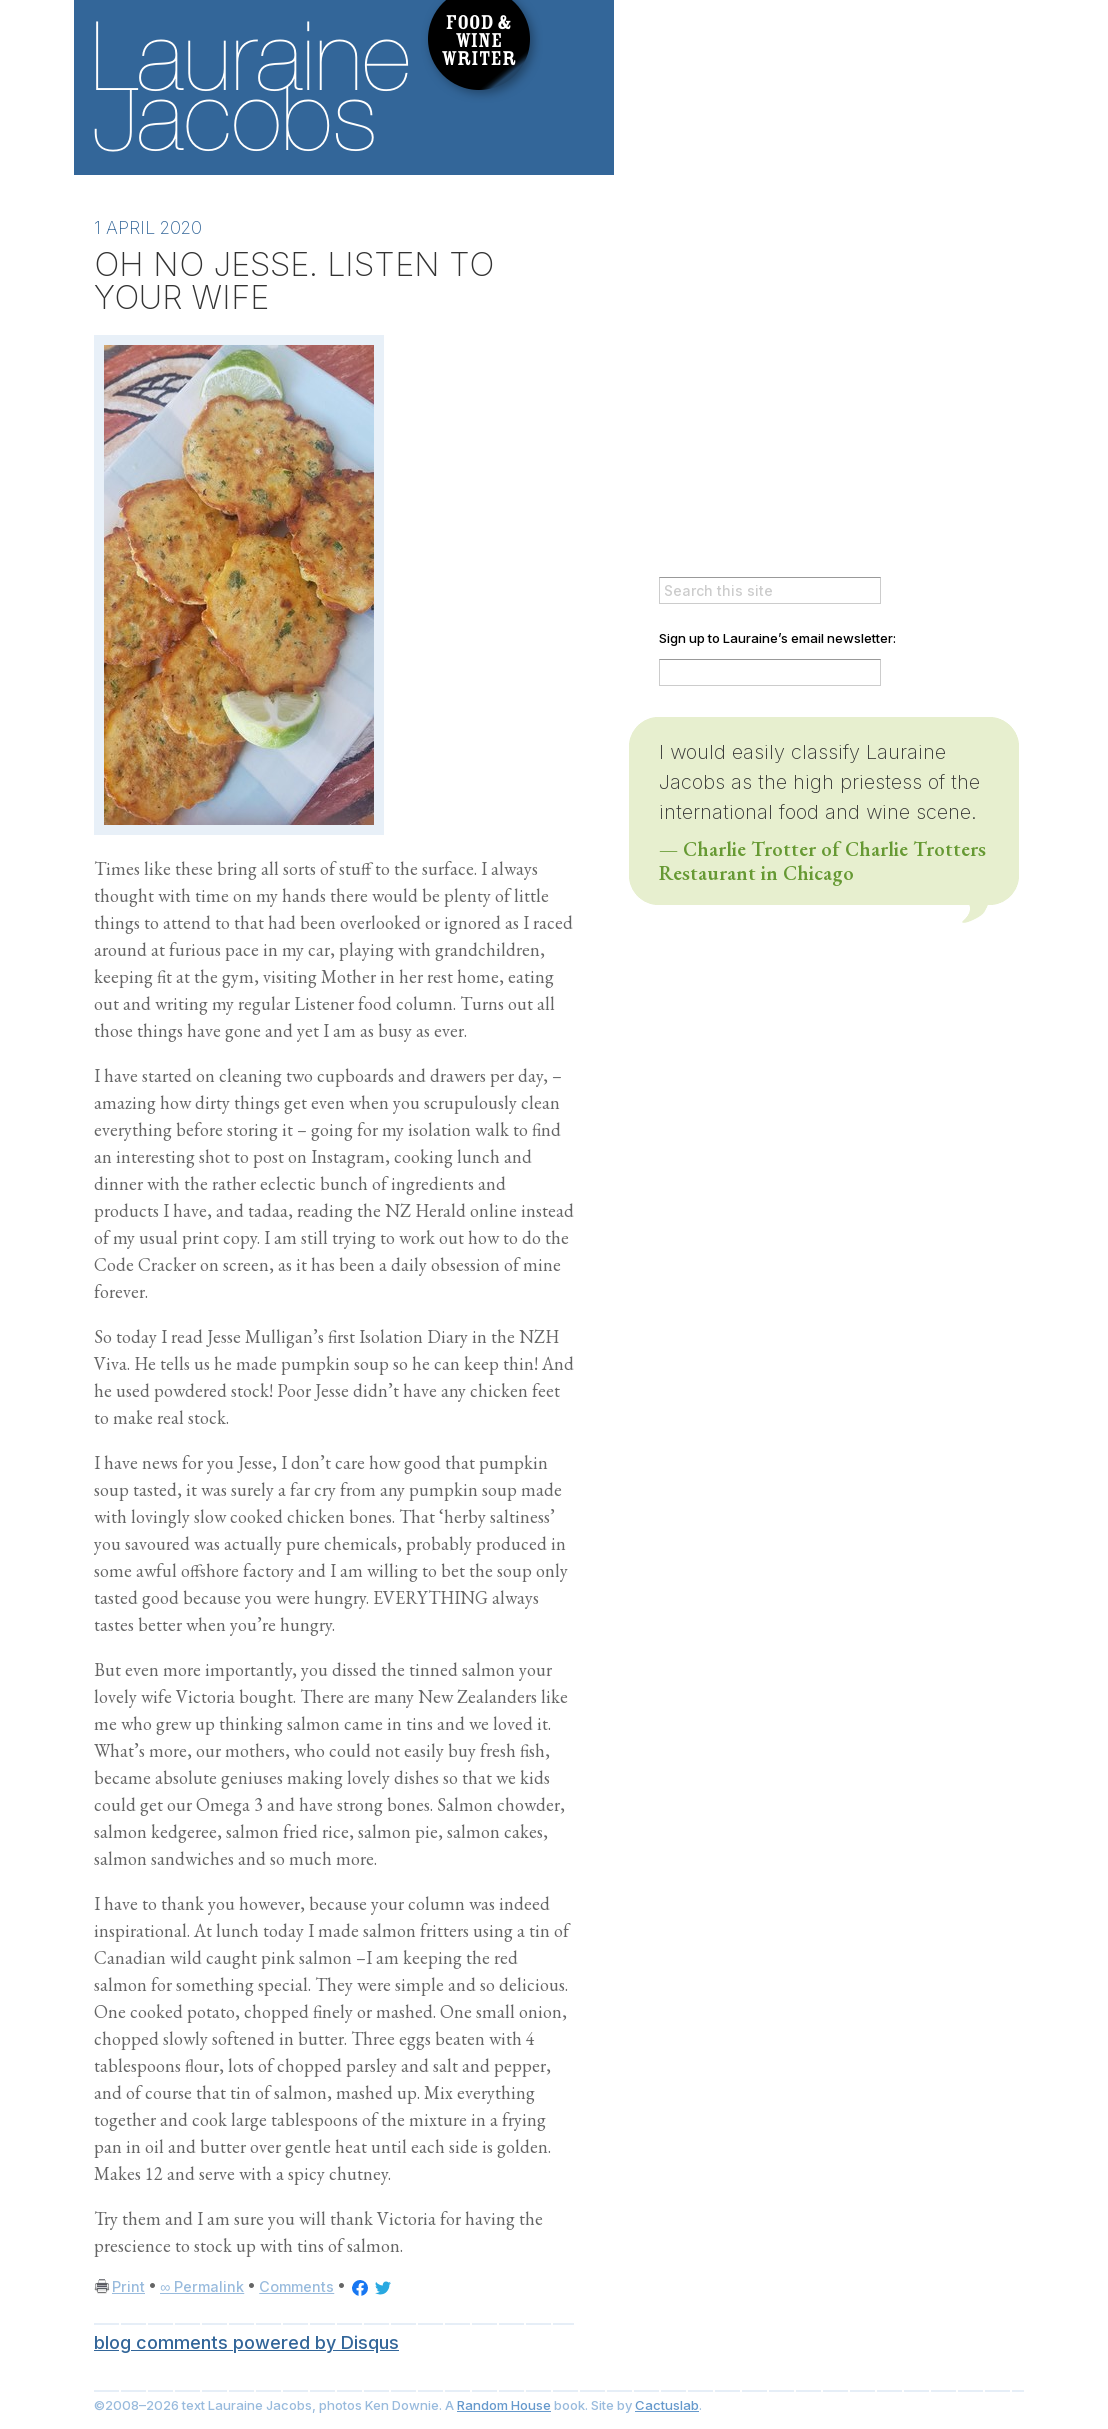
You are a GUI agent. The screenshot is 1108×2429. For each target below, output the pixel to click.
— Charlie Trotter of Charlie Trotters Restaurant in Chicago (822, 861)
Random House (504, 2405)
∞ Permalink (202, 2286)
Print (128, 2286)
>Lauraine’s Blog (784, 227)
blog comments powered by (246, 2342)
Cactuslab (667, 2405)
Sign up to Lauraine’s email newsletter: (777, 638)
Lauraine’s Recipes (784, 359)
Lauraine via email (784, 525)
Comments (296, 2286)
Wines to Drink (784, 315)
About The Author (784, 271)
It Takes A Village (824, 29)
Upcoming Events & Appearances (784, 481)
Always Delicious (824, 87)
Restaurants (784, 403)
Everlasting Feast (824, 145)
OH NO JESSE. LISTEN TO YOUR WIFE (294, 280)
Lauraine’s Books (784, 442)
